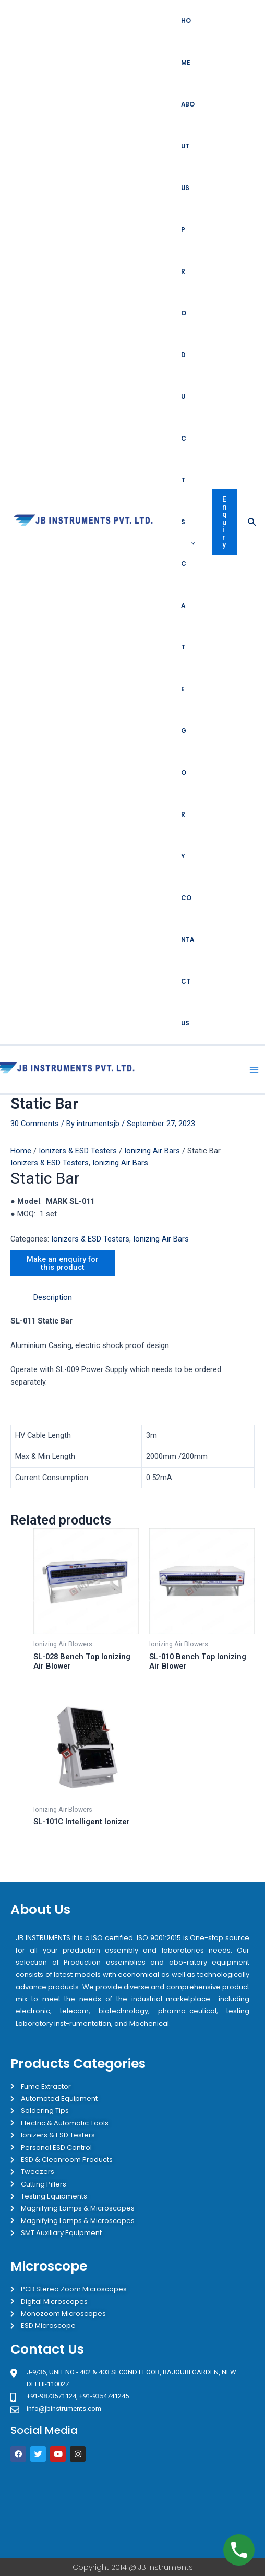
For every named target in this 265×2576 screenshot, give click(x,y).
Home (186, 42)
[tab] (144, 1298)
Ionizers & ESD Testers (78, 1150)
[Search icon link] (252, 522)
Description (52, 1297)
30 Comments (34, 1123)
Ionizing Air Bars (152, 1150)
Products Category (188, 543)
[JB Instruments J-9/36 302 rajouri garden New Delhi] (132, 2510)
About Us (188, 146)
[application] (190, 543)
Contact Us (187, 960)
